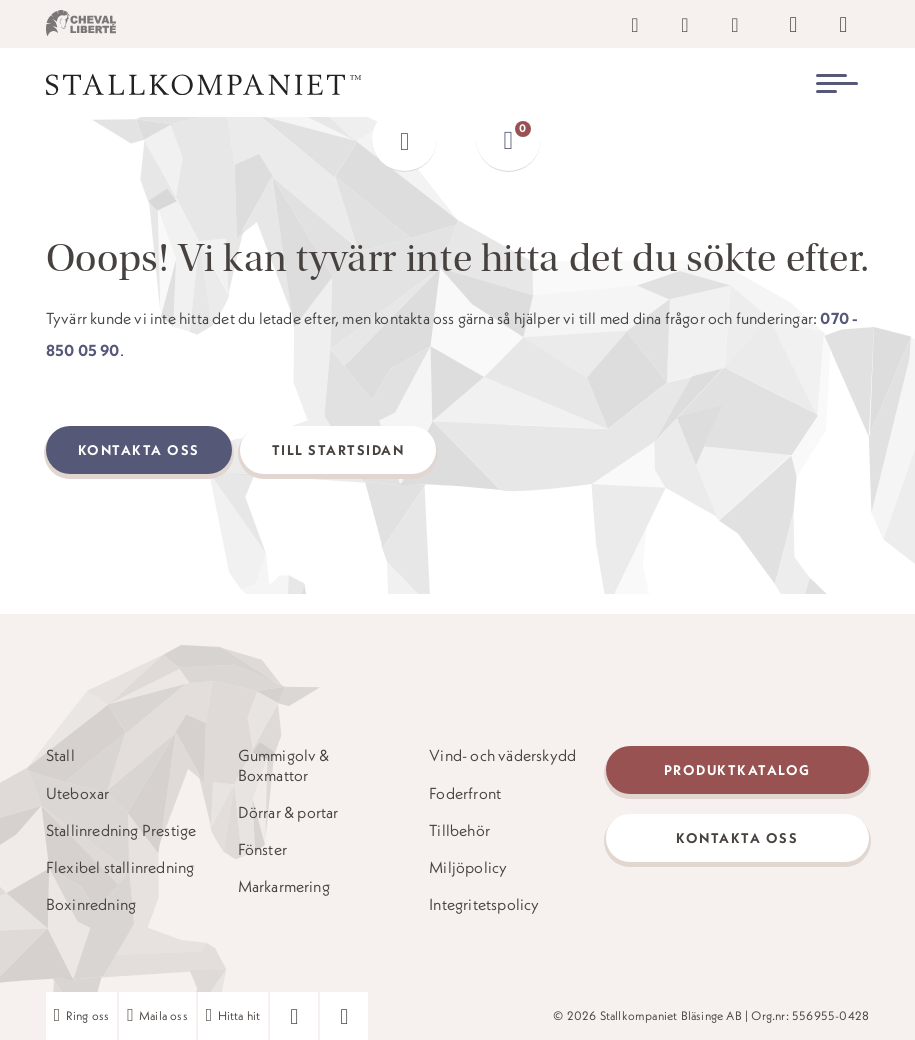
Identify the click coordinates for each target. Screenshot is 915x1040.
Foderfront (465, 793)
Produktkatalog (737, 770)
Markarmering (284, 886)
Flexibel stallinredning (120, 867)
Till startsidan (338, 450)
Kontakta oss (139, 450)
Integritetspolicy (484, 904)
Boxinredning (91, 904)
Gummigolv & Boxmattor (284, 765)
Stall (60, 755)
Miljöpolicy (468, 867)
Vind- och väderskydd (502, 755)
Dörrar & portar (288, 812)
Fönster (262, 849)
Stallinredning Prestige (121, 830)
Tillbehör (459, 830)
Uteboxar (78, 793)
